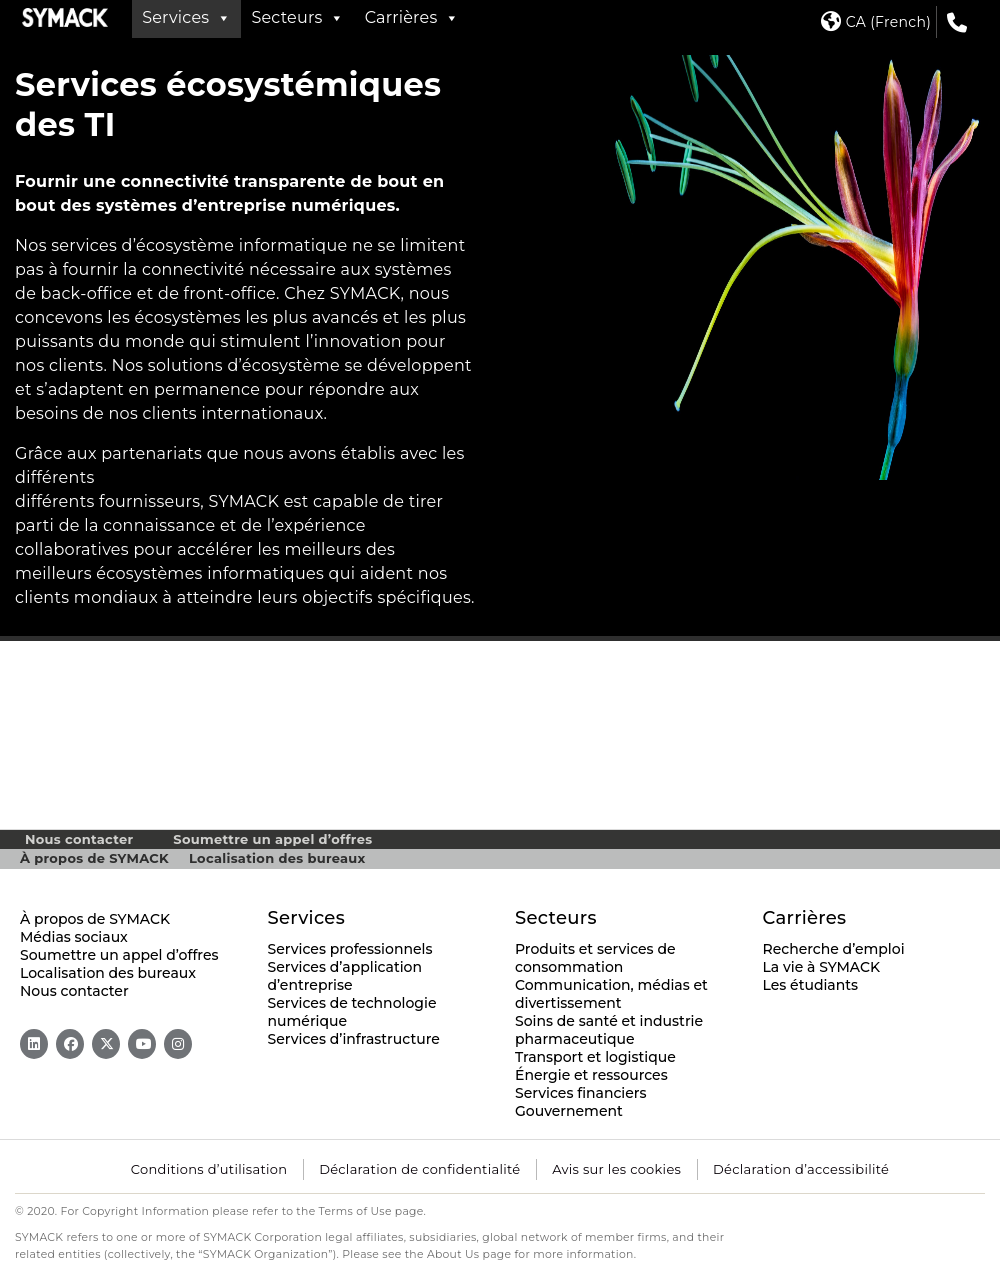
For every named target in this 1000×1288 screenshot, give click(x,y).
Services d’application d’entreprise (345, 976)
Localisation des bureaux (277, 858)
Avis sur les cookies (616, 1169)
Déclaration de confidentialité (419, 1169)
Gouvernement (569, 1111)
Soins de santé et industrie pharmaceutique (609, 1030)
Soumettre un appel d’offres (272, 839)
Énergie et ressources (591, 1075)
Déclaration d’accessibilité (801, 1169)
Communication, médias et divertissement (611, 994)
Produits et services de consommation (595, 958)
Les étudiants (811, 985)
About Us (453, 1254)
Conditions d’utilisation (209, 1169)
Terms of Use (355, 1211)
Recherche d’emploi (834, 949)
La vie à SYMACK (822, 967)
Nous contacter (79, 839)
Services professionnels (350, 949)
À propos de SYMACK (94, 858)
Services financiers (581, 1093)
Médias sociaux (74, 937)
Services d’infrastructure (354, 1039)
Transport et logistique (595, 1057)
